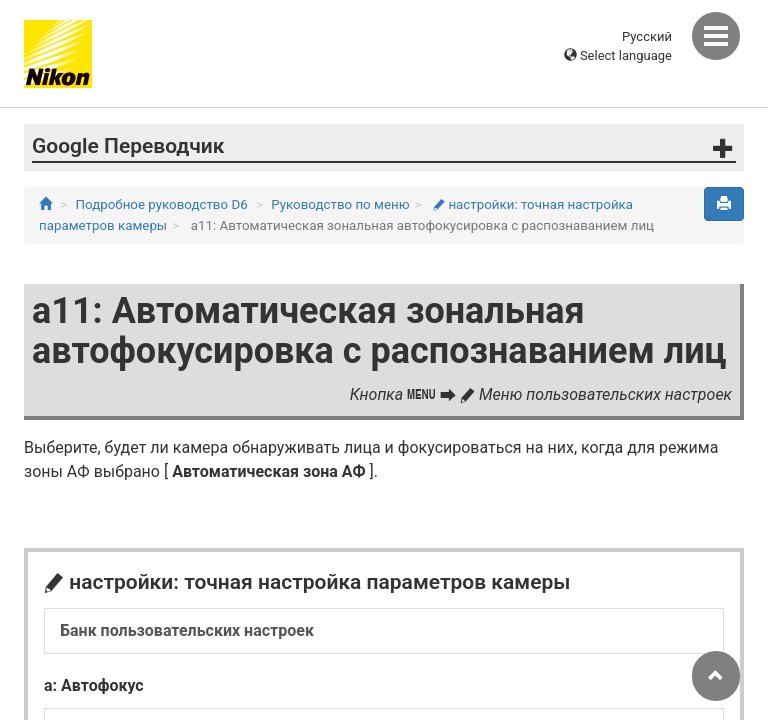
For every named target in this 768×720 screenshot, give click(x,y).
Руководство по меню (340, 204)
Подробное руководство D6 (162, 204)
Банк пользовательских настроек (187, 630)
